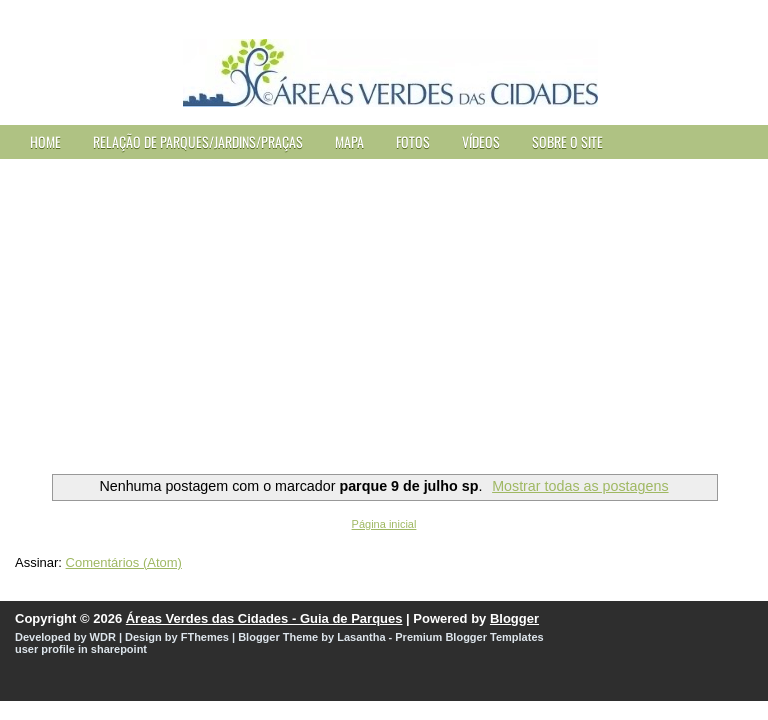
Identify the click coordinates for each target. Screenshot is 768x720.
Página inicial (384, 524)
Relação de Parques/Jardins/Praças (198, 141)
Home (45, 141)
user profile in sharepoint (81, 649)
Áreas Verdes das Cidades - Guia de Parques (264, 618)
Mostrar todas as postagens (580, 486)
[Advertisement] (384, 309)
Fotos (413, 141)
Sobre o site (567, 141)
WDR (103, 637)
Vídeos (481, 141)
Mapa (349, 141)
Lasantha (361, 637)
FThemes (205, 637)
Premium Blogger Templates (469, 637)
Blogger (514, 618)
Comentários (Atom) (124, 562)
